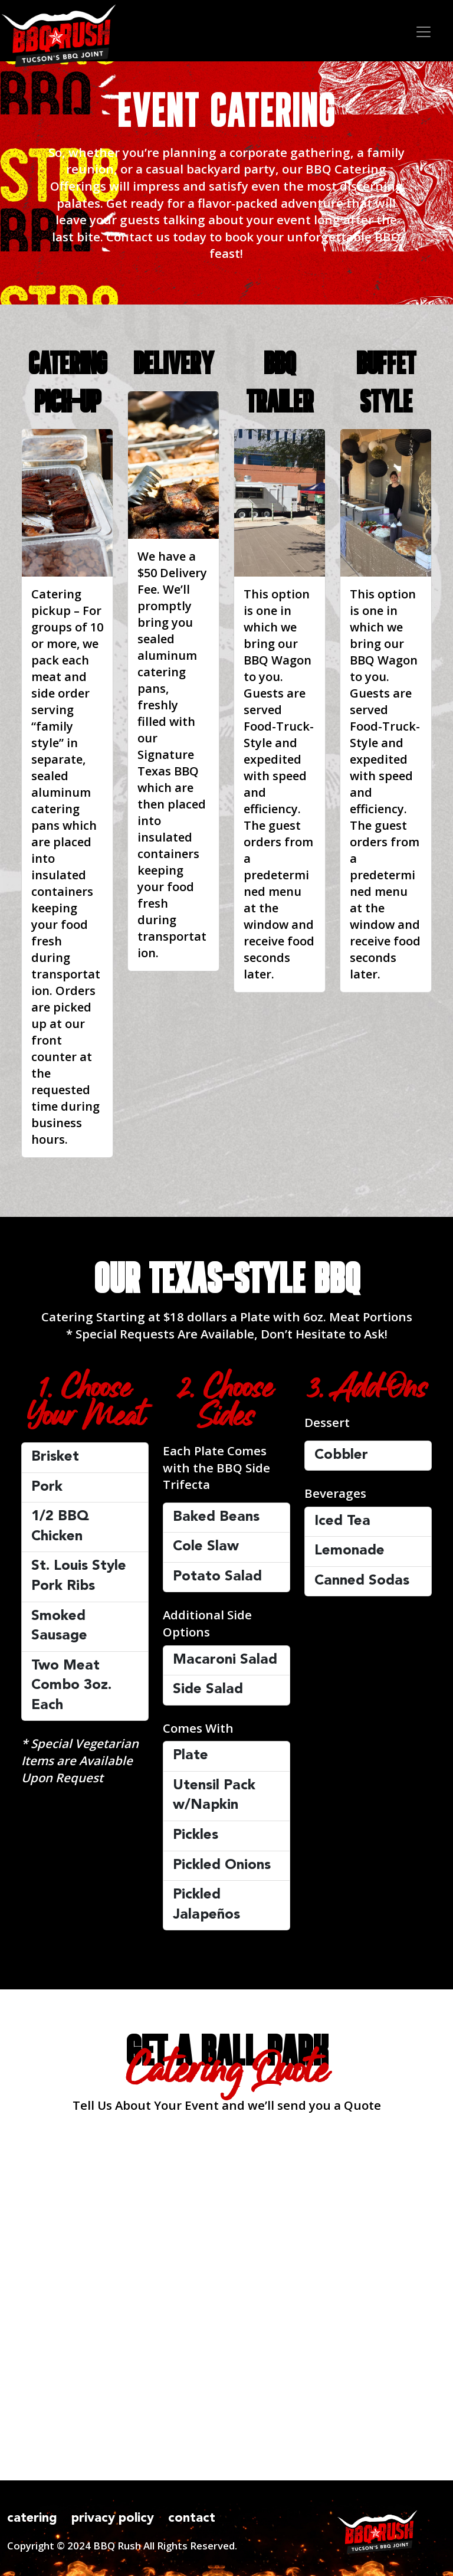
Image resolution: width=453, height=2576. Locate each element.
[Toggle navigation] (420, 30)
